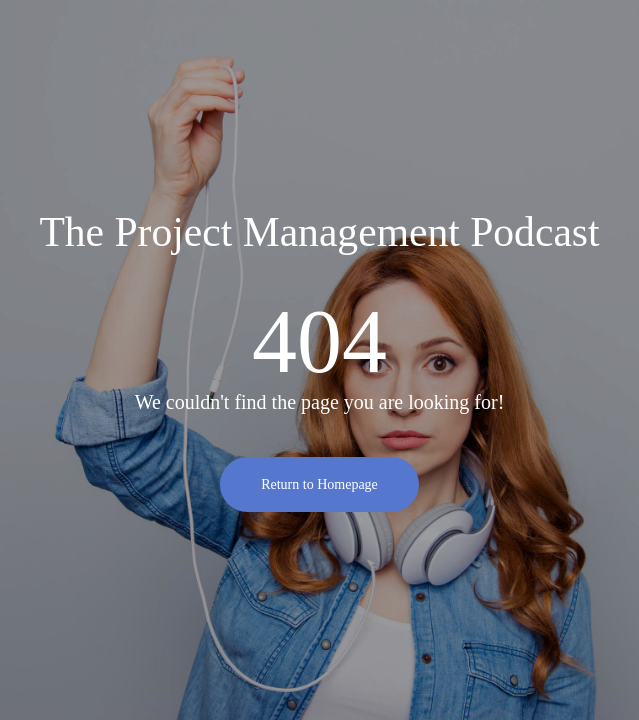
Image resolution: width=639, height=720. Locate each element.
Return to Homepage (319, 484)
